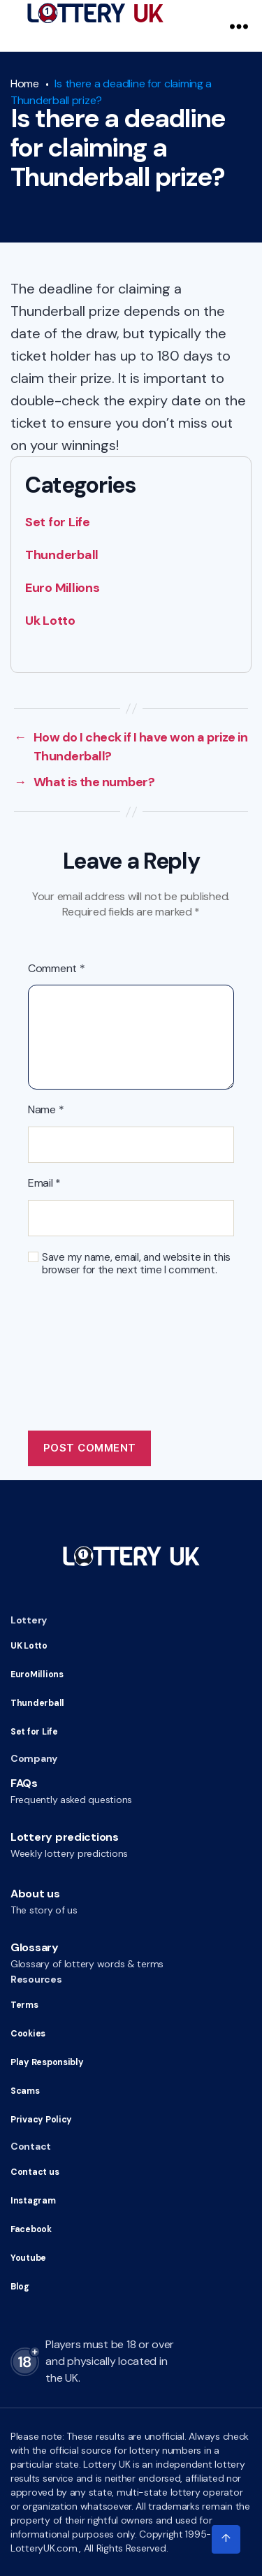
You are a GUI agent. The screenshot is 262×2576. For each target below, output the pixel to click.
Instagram (31, 2200)
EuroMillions (35, 1674)
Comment (56, 968)
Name (46, 1110)
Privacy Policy (39, 2119)
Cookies (27, 2033)
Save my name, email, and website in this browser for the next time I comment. (136, 1264)
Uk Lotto (50, 620)
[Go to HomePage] (95, 13)
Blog (19, 2286)
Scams (24, 2091)
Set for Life (57, 522)
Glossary (34, 1947)
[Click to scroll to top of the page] (225, 2539)
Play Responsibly (45, 2062)
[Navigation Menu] (239, 26)
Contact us (33, 2172)
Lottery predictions (64, 1837)
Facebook (30, 2229)
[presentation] (134, 1333)
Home (24, 83)
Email (44, 1183)
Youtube (28, 2258)
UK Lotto (28, 1645)
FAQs (24, 1783)
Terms (24, 2005)
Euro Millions (62, 587)
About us (35, 1893)
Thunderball (62, 555)
